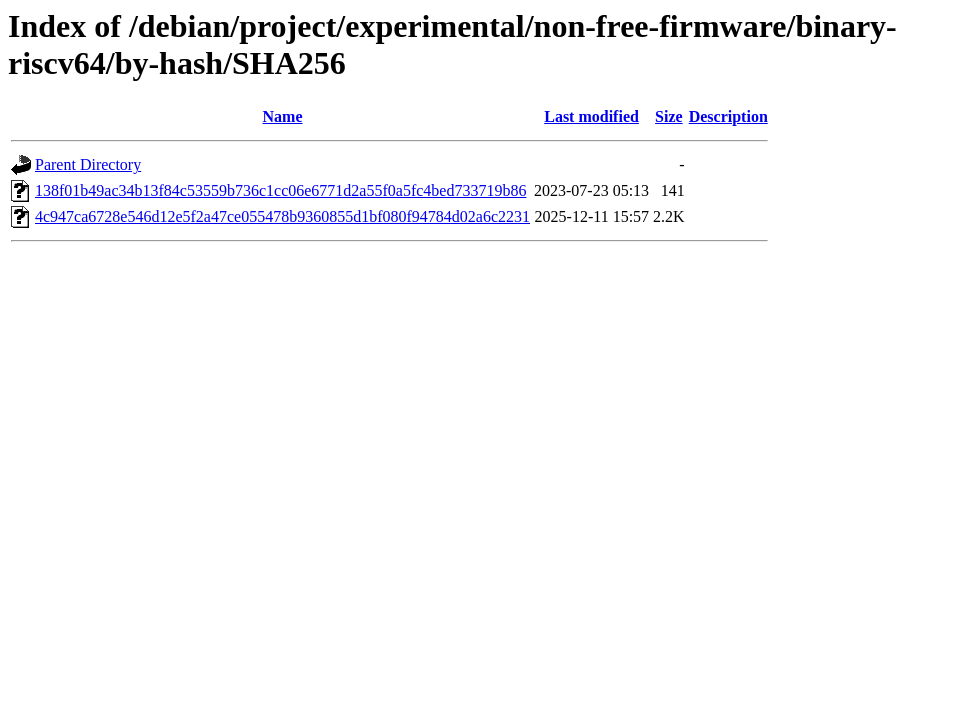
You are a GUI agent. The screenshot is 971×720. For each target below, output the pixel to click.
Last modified (591, 116)
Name (283, 116)
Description (728, 116)
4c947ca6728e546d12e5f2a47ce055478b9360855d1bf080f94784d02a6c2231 (282, 216)
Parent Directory (88, 164)
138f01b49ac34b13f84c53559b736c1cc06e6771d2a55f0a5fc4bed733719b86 (280, 190)
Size (669, 116)
